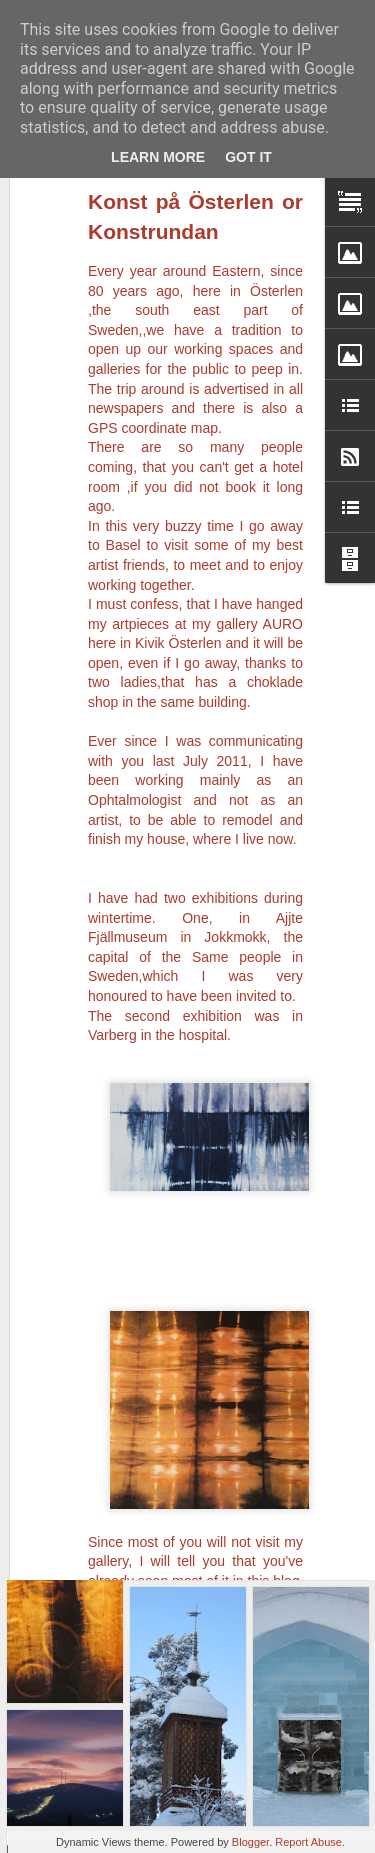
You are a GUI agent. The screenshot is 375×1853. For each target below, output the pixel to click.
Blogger (250, 1842)
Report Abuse (308, 1842)
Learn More (158, 157)
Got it (248, 157)
